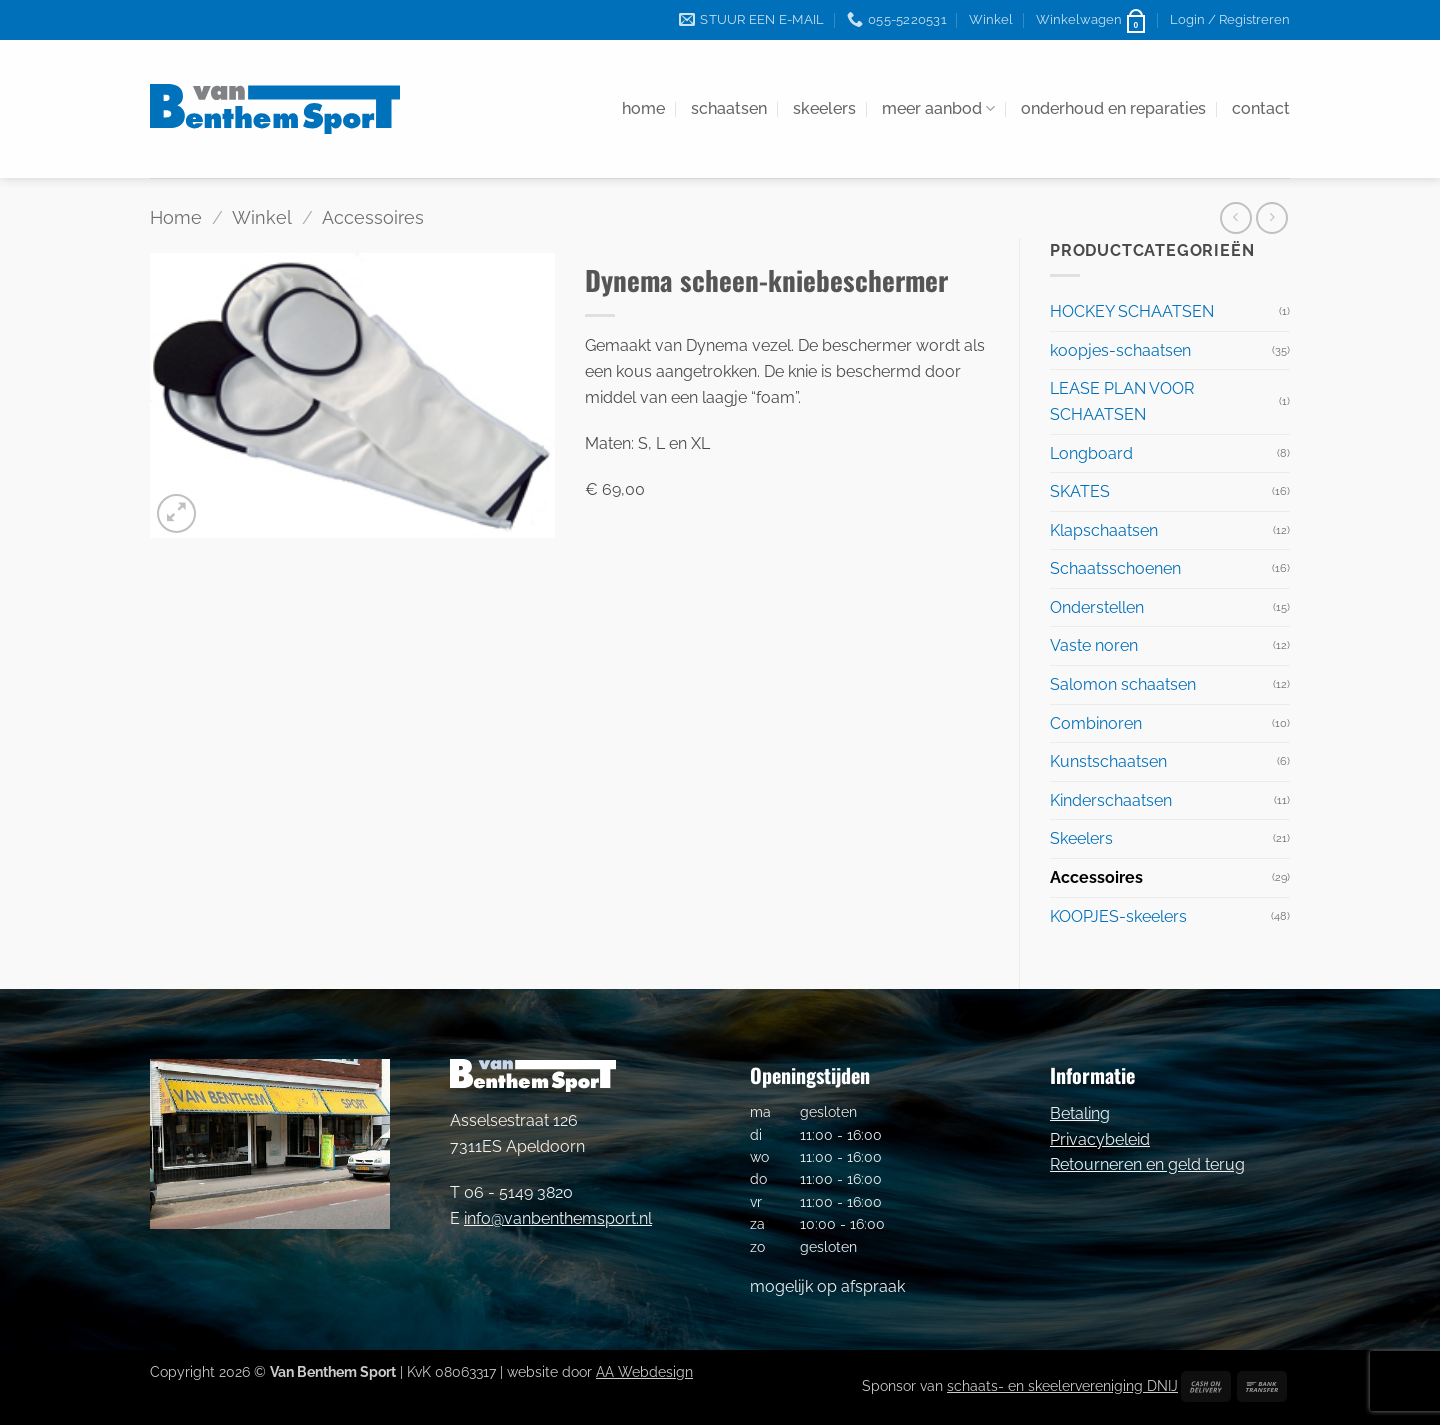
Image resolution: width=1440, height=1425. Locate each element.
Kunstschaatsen (1108, 761)
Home (176, 217)
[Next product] (1235, 217)
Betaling (1080, 1113)
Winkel (991, 19)
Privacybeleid (1100, 1139)
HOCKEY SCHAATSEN (1132, 311)
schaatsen (729, 108)
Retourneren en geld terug (1147, 1164)
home (643, 108)
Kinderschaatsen (1111, 800)
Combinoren (1096, 723)
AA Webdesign (644, 1371)
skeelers (824, 108)
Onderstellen (1097, 607)
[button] (1092, 20)
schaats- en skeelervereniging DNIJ (1062, 1385)
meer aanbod (938, 109)
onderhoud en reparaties (1113, 108)
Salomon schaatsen (1123, 684)
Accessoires (373, 217)
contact (1261, 108)
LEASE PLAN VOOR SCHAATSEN (1122, 401)
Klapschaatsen (1104, 530)
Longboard (1091, 453)
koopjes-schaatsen (1120, 350)
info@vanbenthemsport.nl (558, 1218)
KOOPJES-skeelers (1118, 916)
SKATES (1080, 491)
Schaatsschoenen (1115, 568)
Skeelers (1081, 838)
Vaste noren (1094, 645)
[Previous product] (1271, 217)
